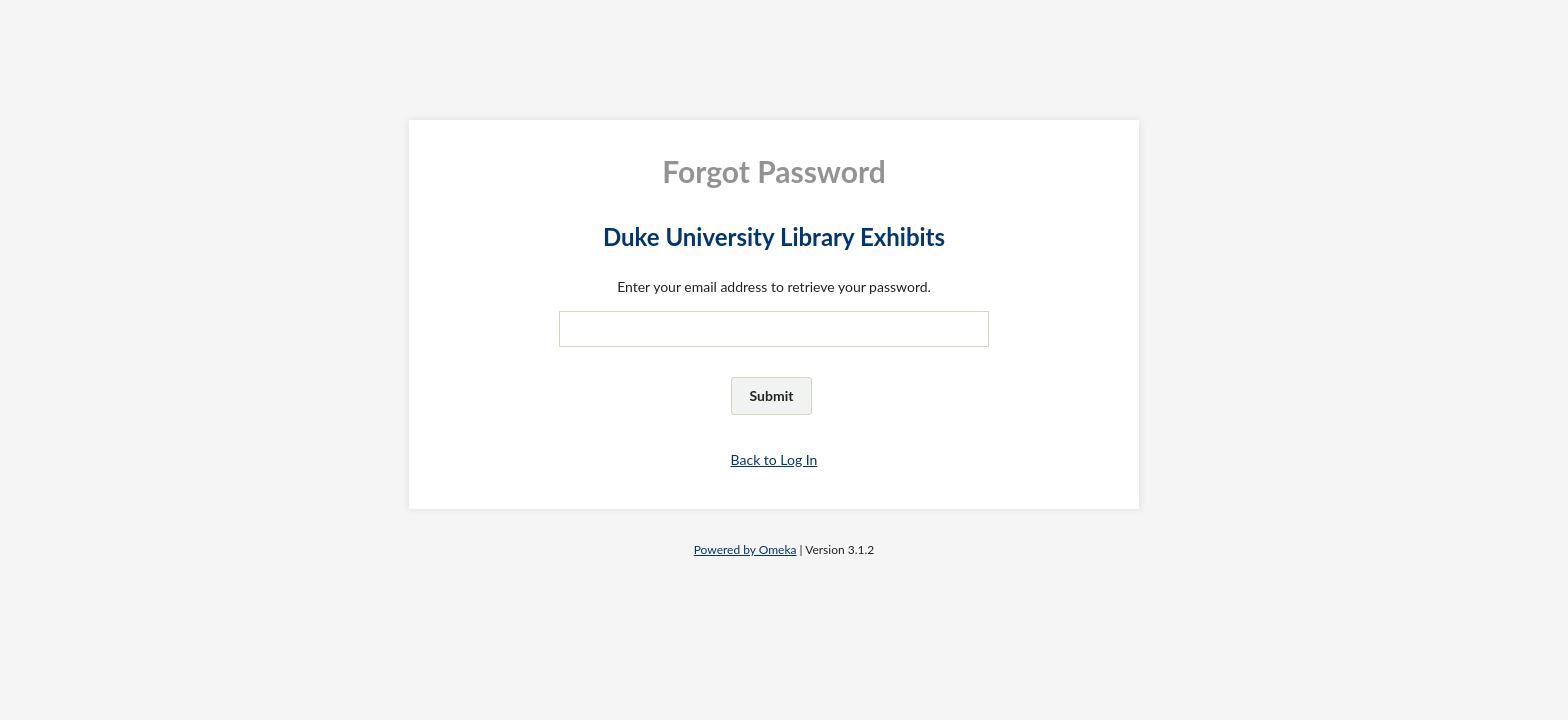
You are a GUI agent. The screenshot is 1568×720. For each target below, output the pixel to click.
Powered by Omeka (745, 549)
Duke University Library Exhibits (774, 236)
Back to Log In (774, 459)
